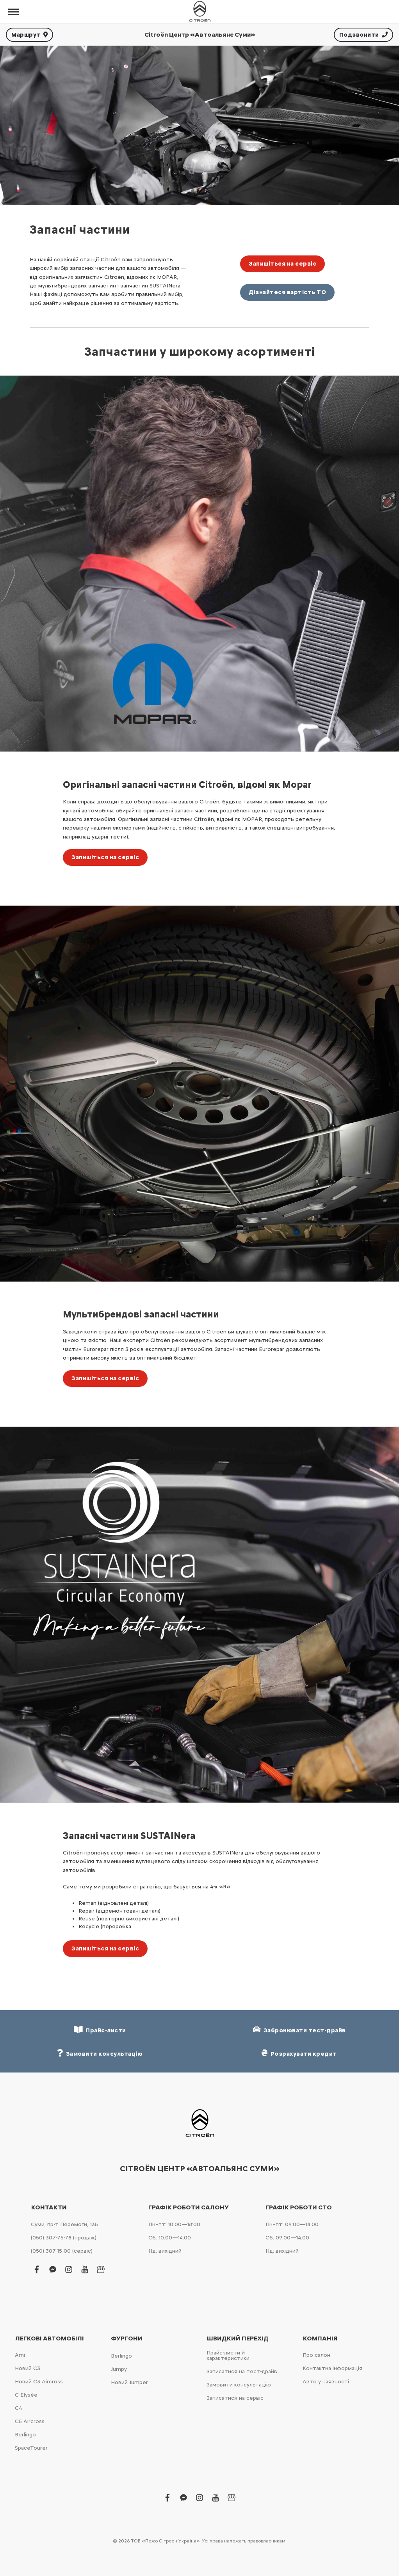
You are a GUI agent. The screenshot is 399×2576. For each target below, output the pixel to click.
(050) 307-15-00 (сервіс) (62, 2251)
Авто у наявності (326, 2381)
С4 (18, 2408)
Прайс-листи (100, 2030)
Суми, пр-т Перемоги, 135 (64, 2224)
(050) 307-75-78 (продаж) (63, 2237)
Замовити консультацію (239, 2384)
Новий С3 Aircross (39, 2381)
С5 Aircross (30, 2421)
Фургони (126, 2338)
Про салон (316, 2355)
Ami (20, 2355)
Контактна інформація (332, 2368)
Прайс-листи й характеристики (228, 2355)
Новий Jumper (129, 2382)
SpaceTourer (31, 2448)
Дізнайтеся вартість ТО (287, 292)
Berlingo (25, 2434)
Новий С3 (27, 2368)
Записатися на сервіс (235, 2398)
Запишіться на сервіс (282, 263)
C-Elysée (26, 2395)
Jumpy (119, 2369)
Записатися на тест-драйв (242, 2371)
